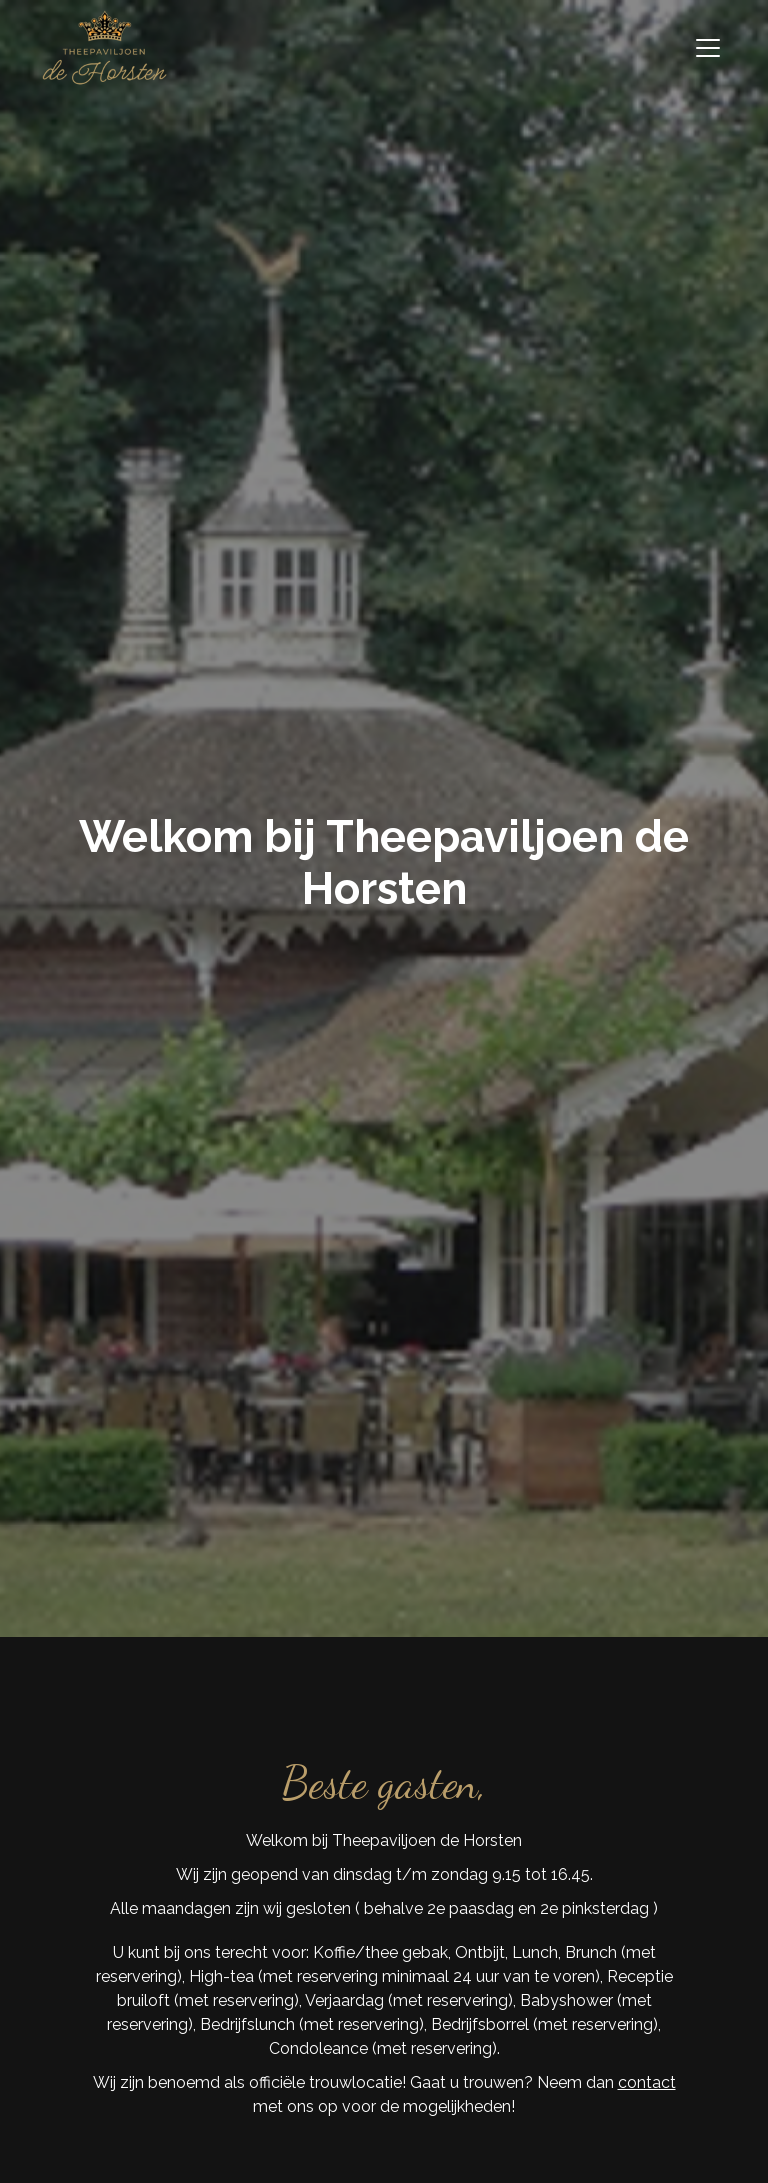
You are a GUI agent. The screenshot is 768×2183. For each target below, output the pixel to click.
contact (647, 2082)
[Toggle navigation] (708, 48)
